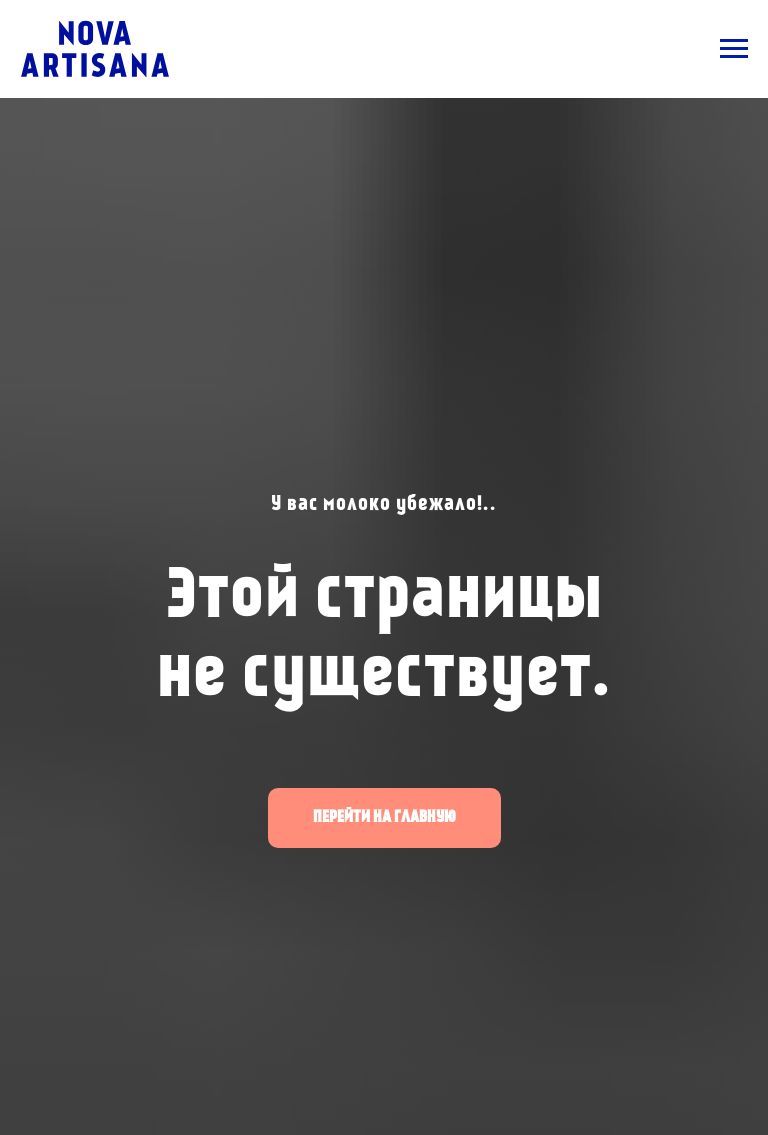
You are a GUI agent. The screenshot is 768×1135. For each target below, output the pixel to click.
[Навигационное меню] (734, 49)
